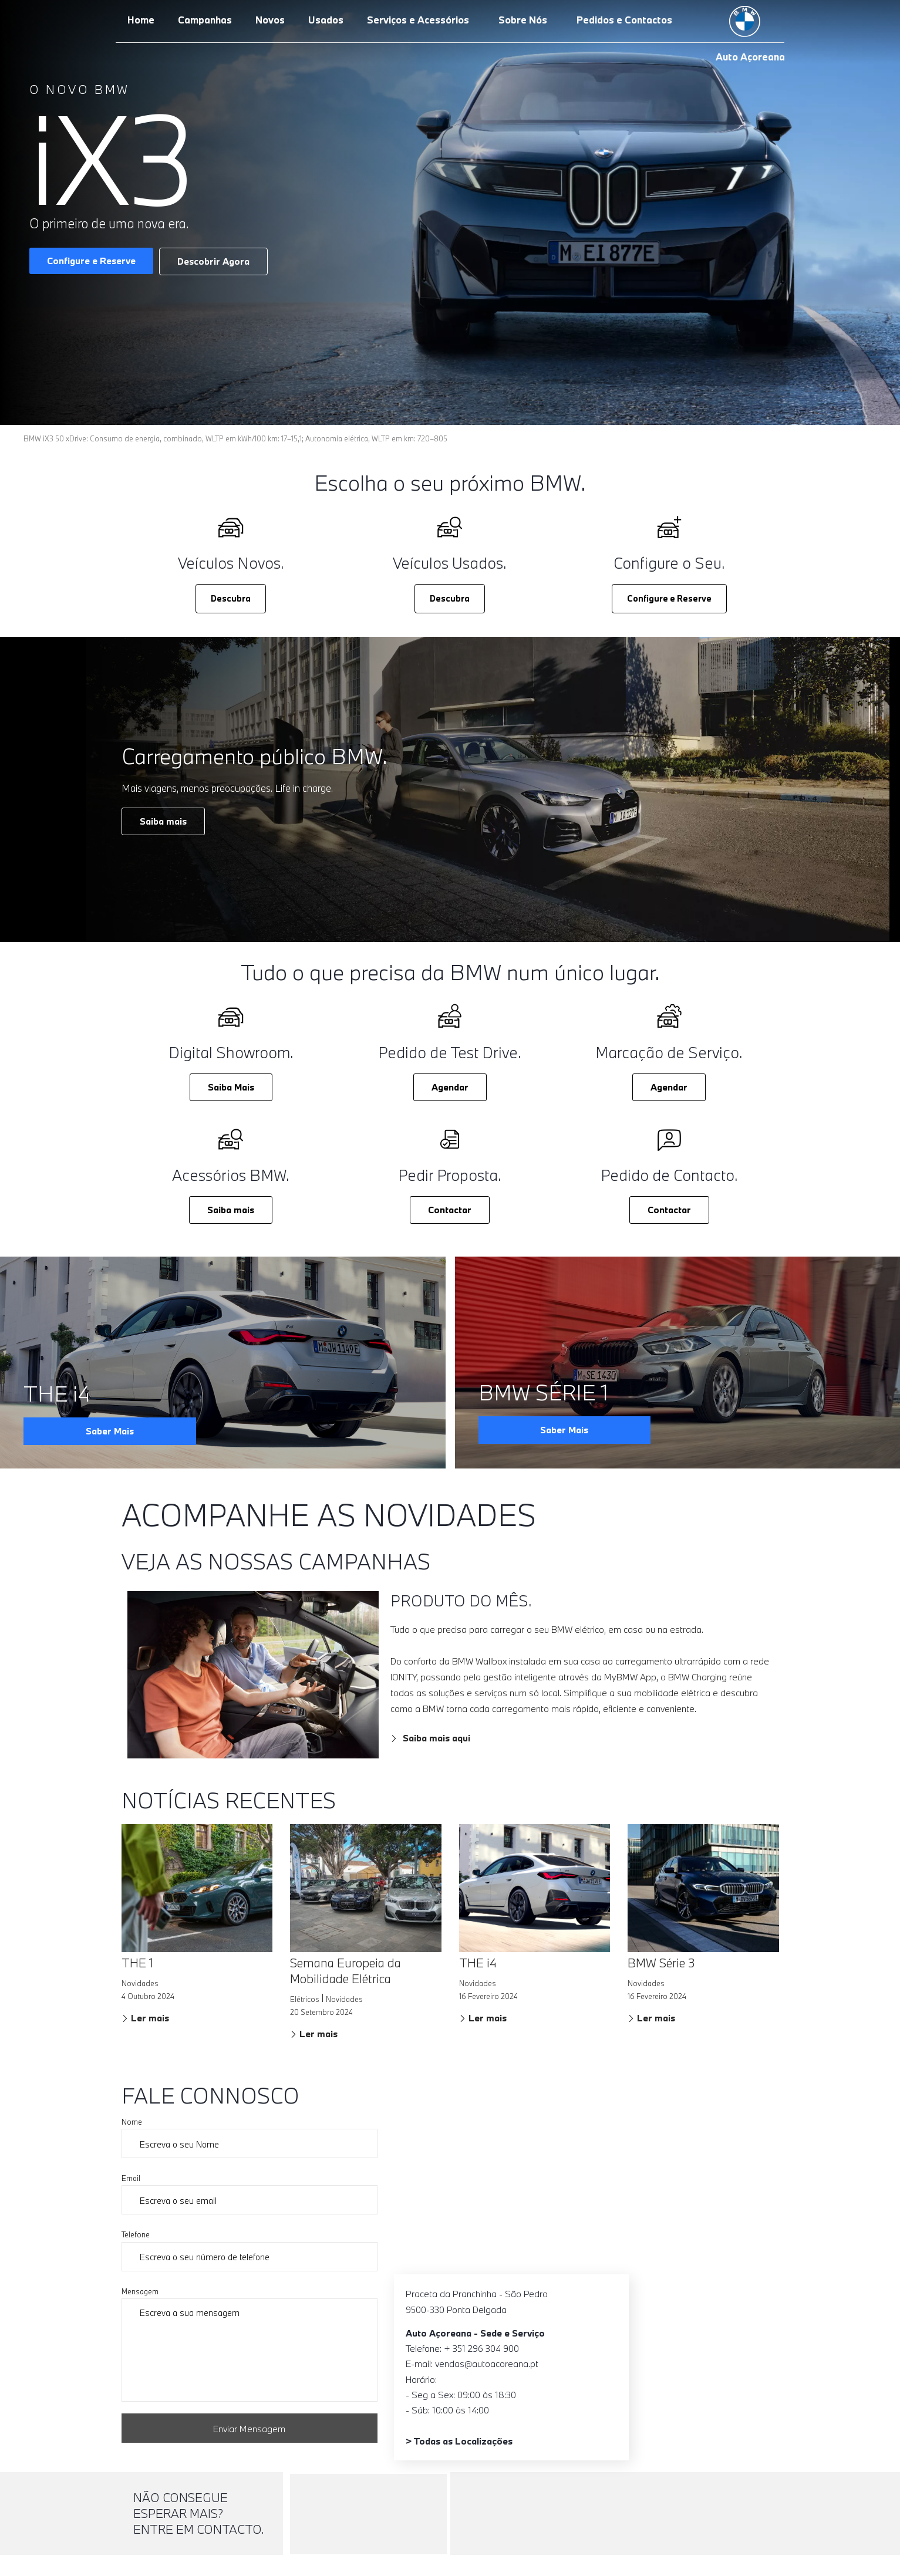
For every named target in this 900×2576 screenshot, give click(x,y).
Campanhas (205, 19)
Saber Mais (118, 1431)
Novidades (140, 1983)
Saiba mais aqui (430, 1739)
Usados (325, 19)
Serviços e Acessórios (418, 19)
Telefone (249, 2247)
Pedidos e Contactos (624, 19)
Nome (249, 2135)
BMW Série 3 (661, 1962)
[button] (230, 598)
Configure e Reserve (91, 260)
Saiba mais (163, 821)
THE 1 (137, 1962)
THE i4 (478, 1962)
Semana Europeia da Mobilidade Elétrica (345, 1970)
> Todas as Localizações (459, 2438)
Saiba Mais (231, 1087)
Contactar (449, 1210)
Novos (270, 19)
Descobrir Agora (213, 261)
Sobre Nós (522, 19)
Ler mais (145, 2018)
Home (140, 19)
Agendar (450, 1087)
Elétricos (304, 1999)
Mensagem (249, 2341)
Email (249, 2191)
